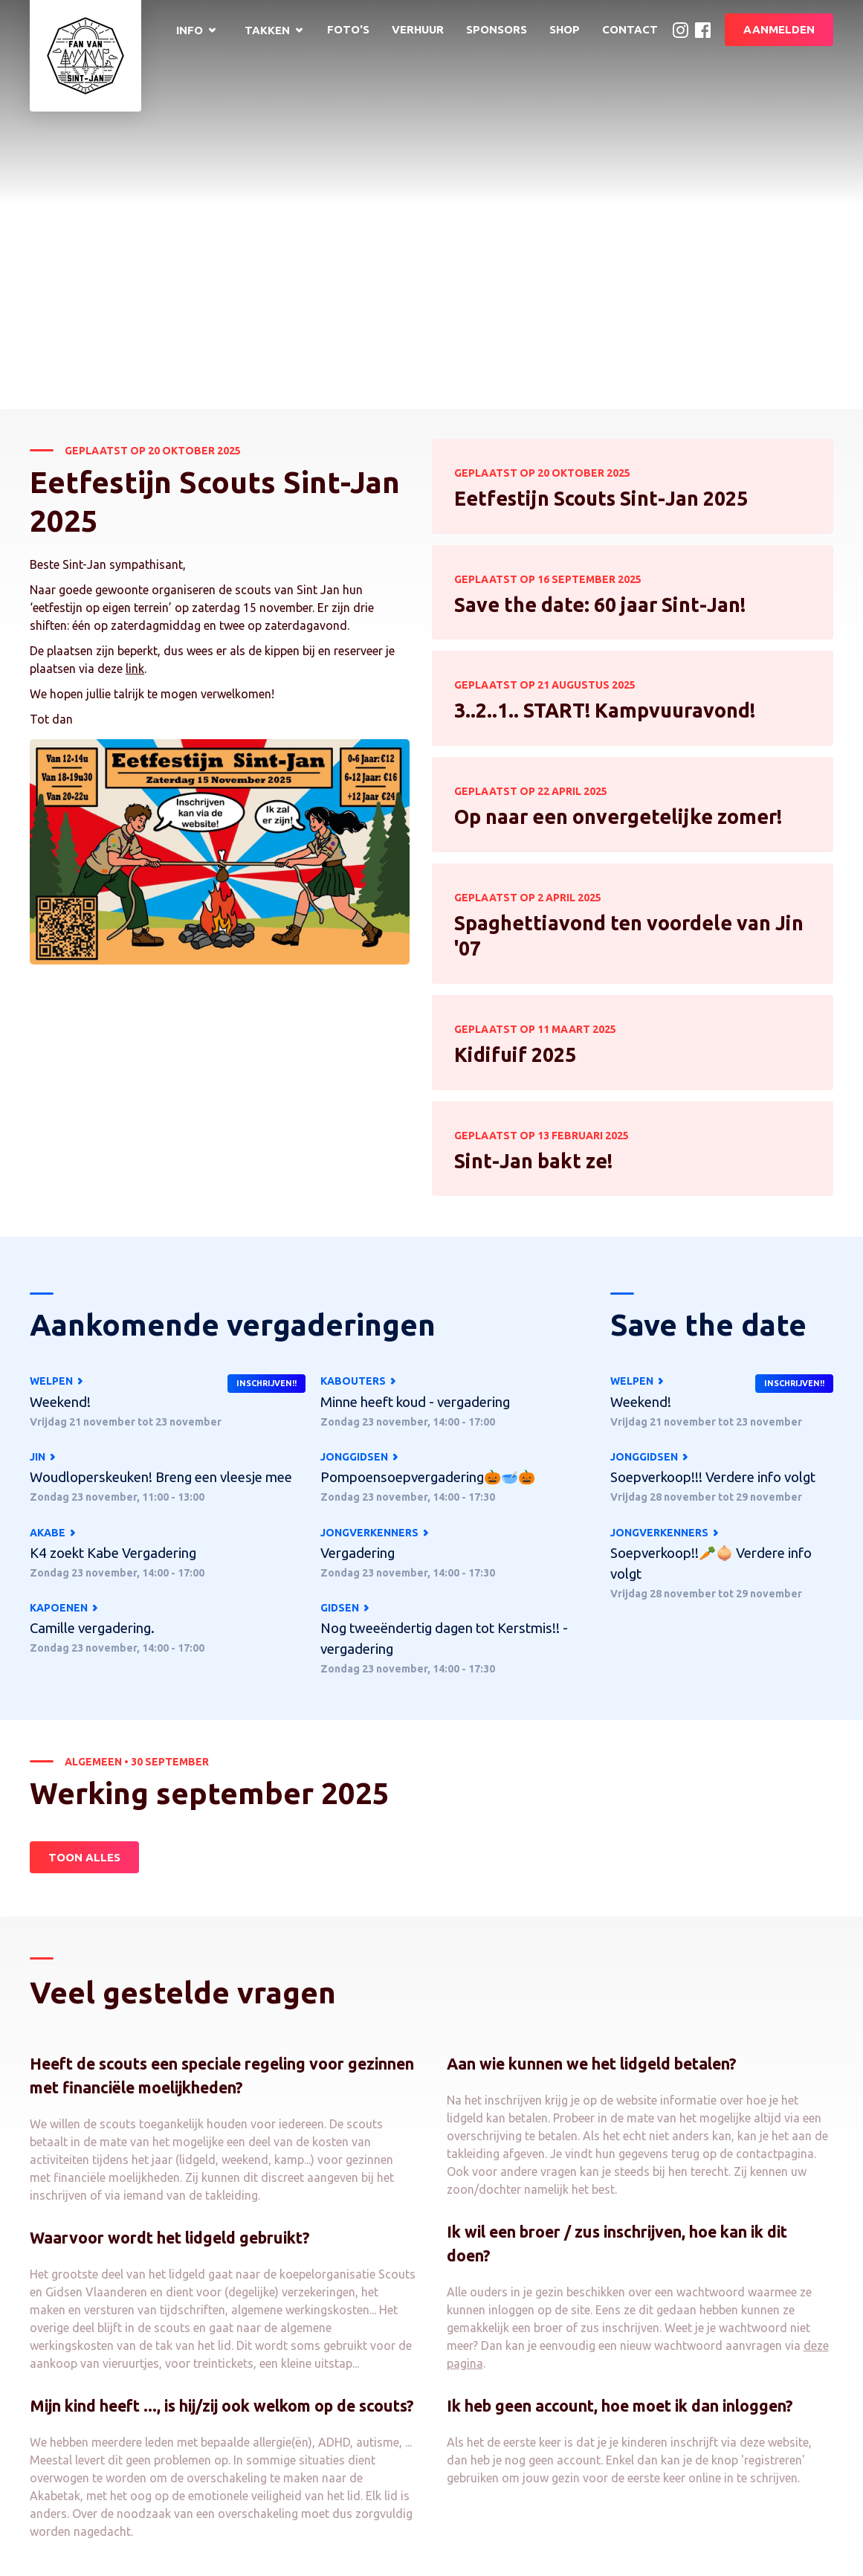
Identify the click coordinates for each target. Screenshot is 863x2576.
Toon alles (84, 2154)
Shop (564, 29)
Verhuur (418, 29)
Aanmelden (779, 29)
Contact (630, 29)
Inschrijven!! (266, 1383)
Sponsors (496, 29)
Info (189, 30)
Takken (267, 30)
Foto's (348, 29)
